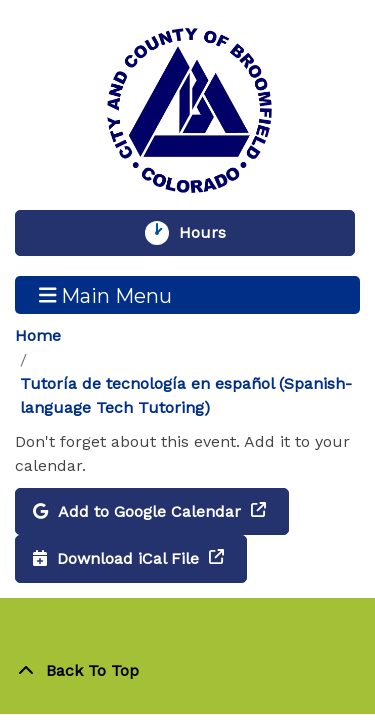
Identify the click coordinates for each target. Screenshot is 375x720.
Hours (212, 233)
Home (38, 335)
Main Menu (106, 295)
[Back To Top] (187, 671)
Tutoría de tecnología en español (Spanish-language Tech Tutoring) (186, 395)
